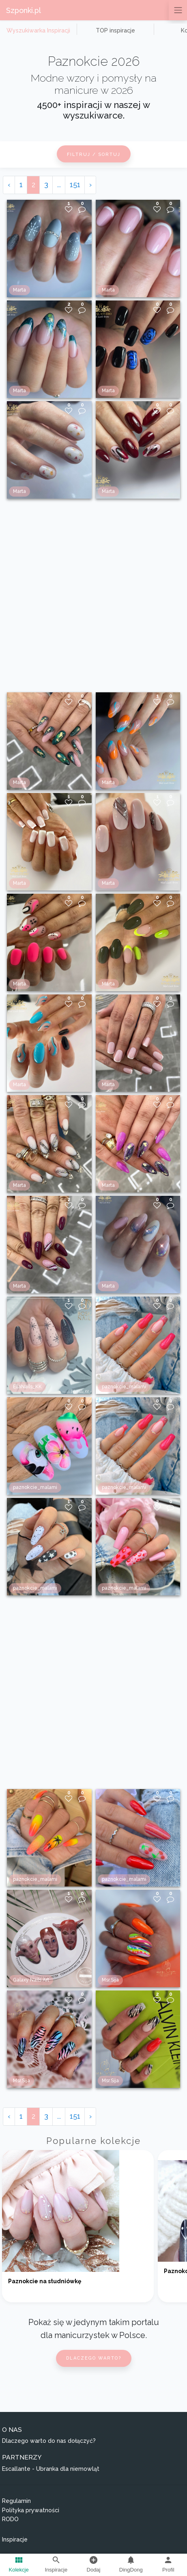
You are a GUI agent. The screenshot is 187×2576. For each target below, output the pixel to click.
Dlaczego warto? (93, 2358)
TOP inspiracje (115, 30)
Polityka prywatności (30, 2510)
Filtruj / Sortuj (93, 154)
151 (75, 184)
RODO (10, 2519)
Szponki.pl (23, 10)
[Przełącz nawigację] (178, 10)
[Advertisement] (93, 595)
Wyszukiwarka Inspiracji (38, 30)
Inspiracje (15, 2539)
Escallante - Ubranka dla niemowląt (50, 2469)
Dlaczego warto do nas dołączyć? (49, 2441)
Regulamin (16, 2501)
